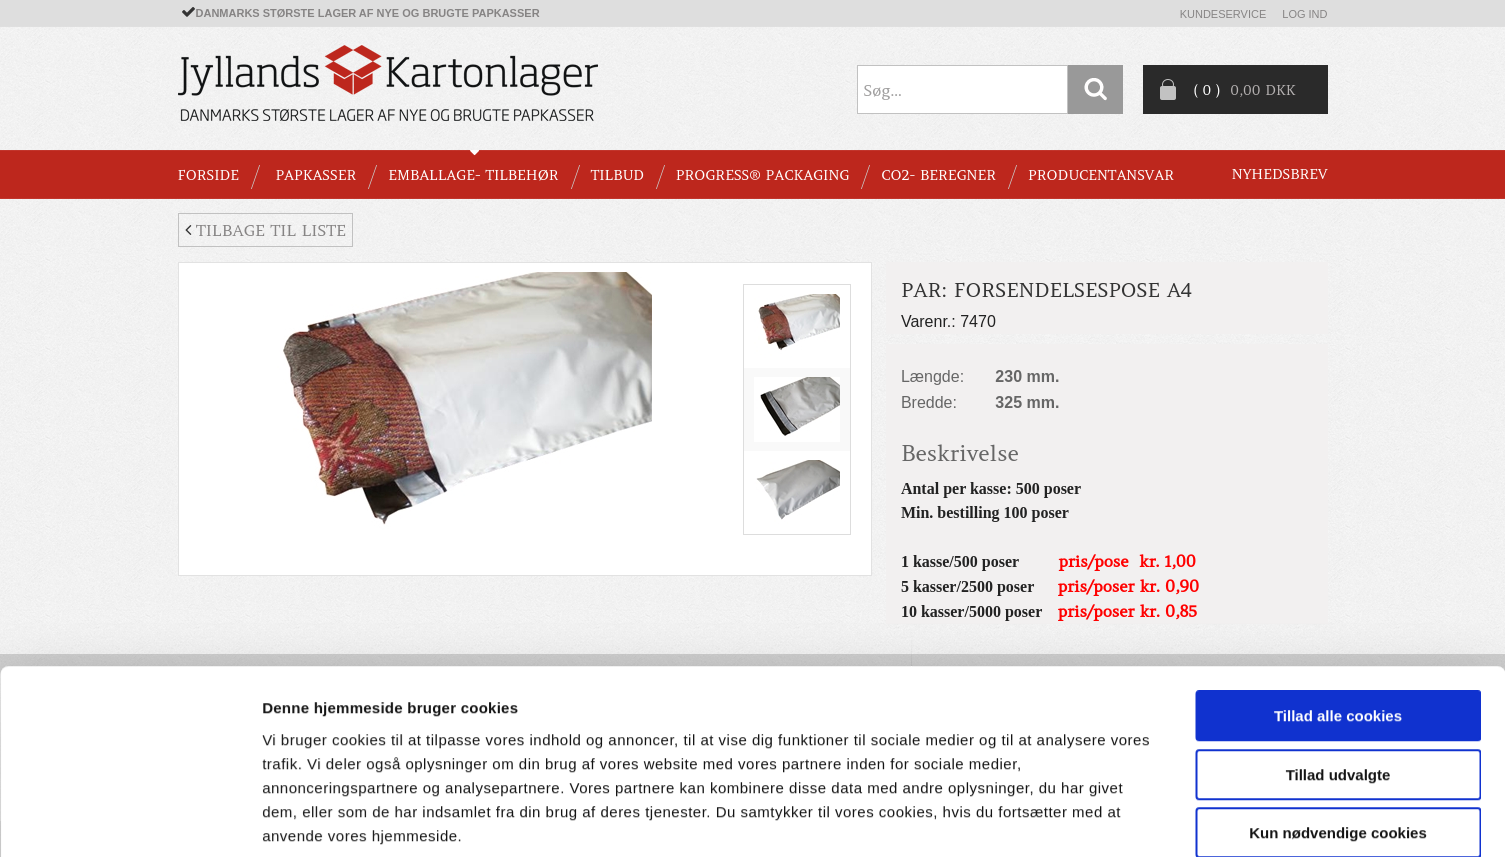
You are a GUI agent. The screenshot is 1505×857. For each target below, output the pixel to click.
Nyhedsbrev (1280, 174)
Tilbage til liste (265, 230)
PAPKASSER (315, 175)
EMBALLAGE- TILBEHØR (473, 175)
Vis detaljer (1039, 817)
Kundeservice (1223, 14)
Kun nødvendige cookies (1338, 729)
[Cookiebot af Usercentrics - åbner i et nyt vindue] (129, 818)
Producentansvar (1101, 175)
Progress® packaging (763, 175)
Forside (208, 175)
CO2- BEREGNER (938, 175)
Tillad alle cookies (1338, 612)
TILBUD (617, 175)
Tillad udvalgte (1338, 671)
